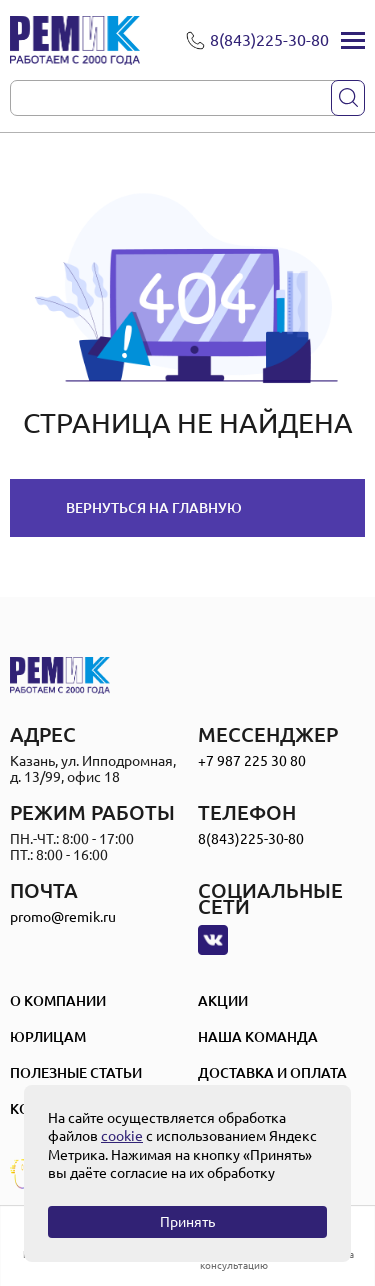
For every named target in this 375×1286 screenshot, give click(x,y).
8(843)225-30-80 (251, 839)
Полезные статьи (76, 1073)
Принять (187, 1222)
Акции (223, 1001)
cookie (122, 1136)
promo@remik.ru (63, 917)
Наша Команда (258, 1037)
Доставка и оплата (272, 1073)
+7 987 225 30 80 (252, 761)
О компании (58, 1001)
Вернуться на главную (154, 508)
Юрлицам (48, 1037)
